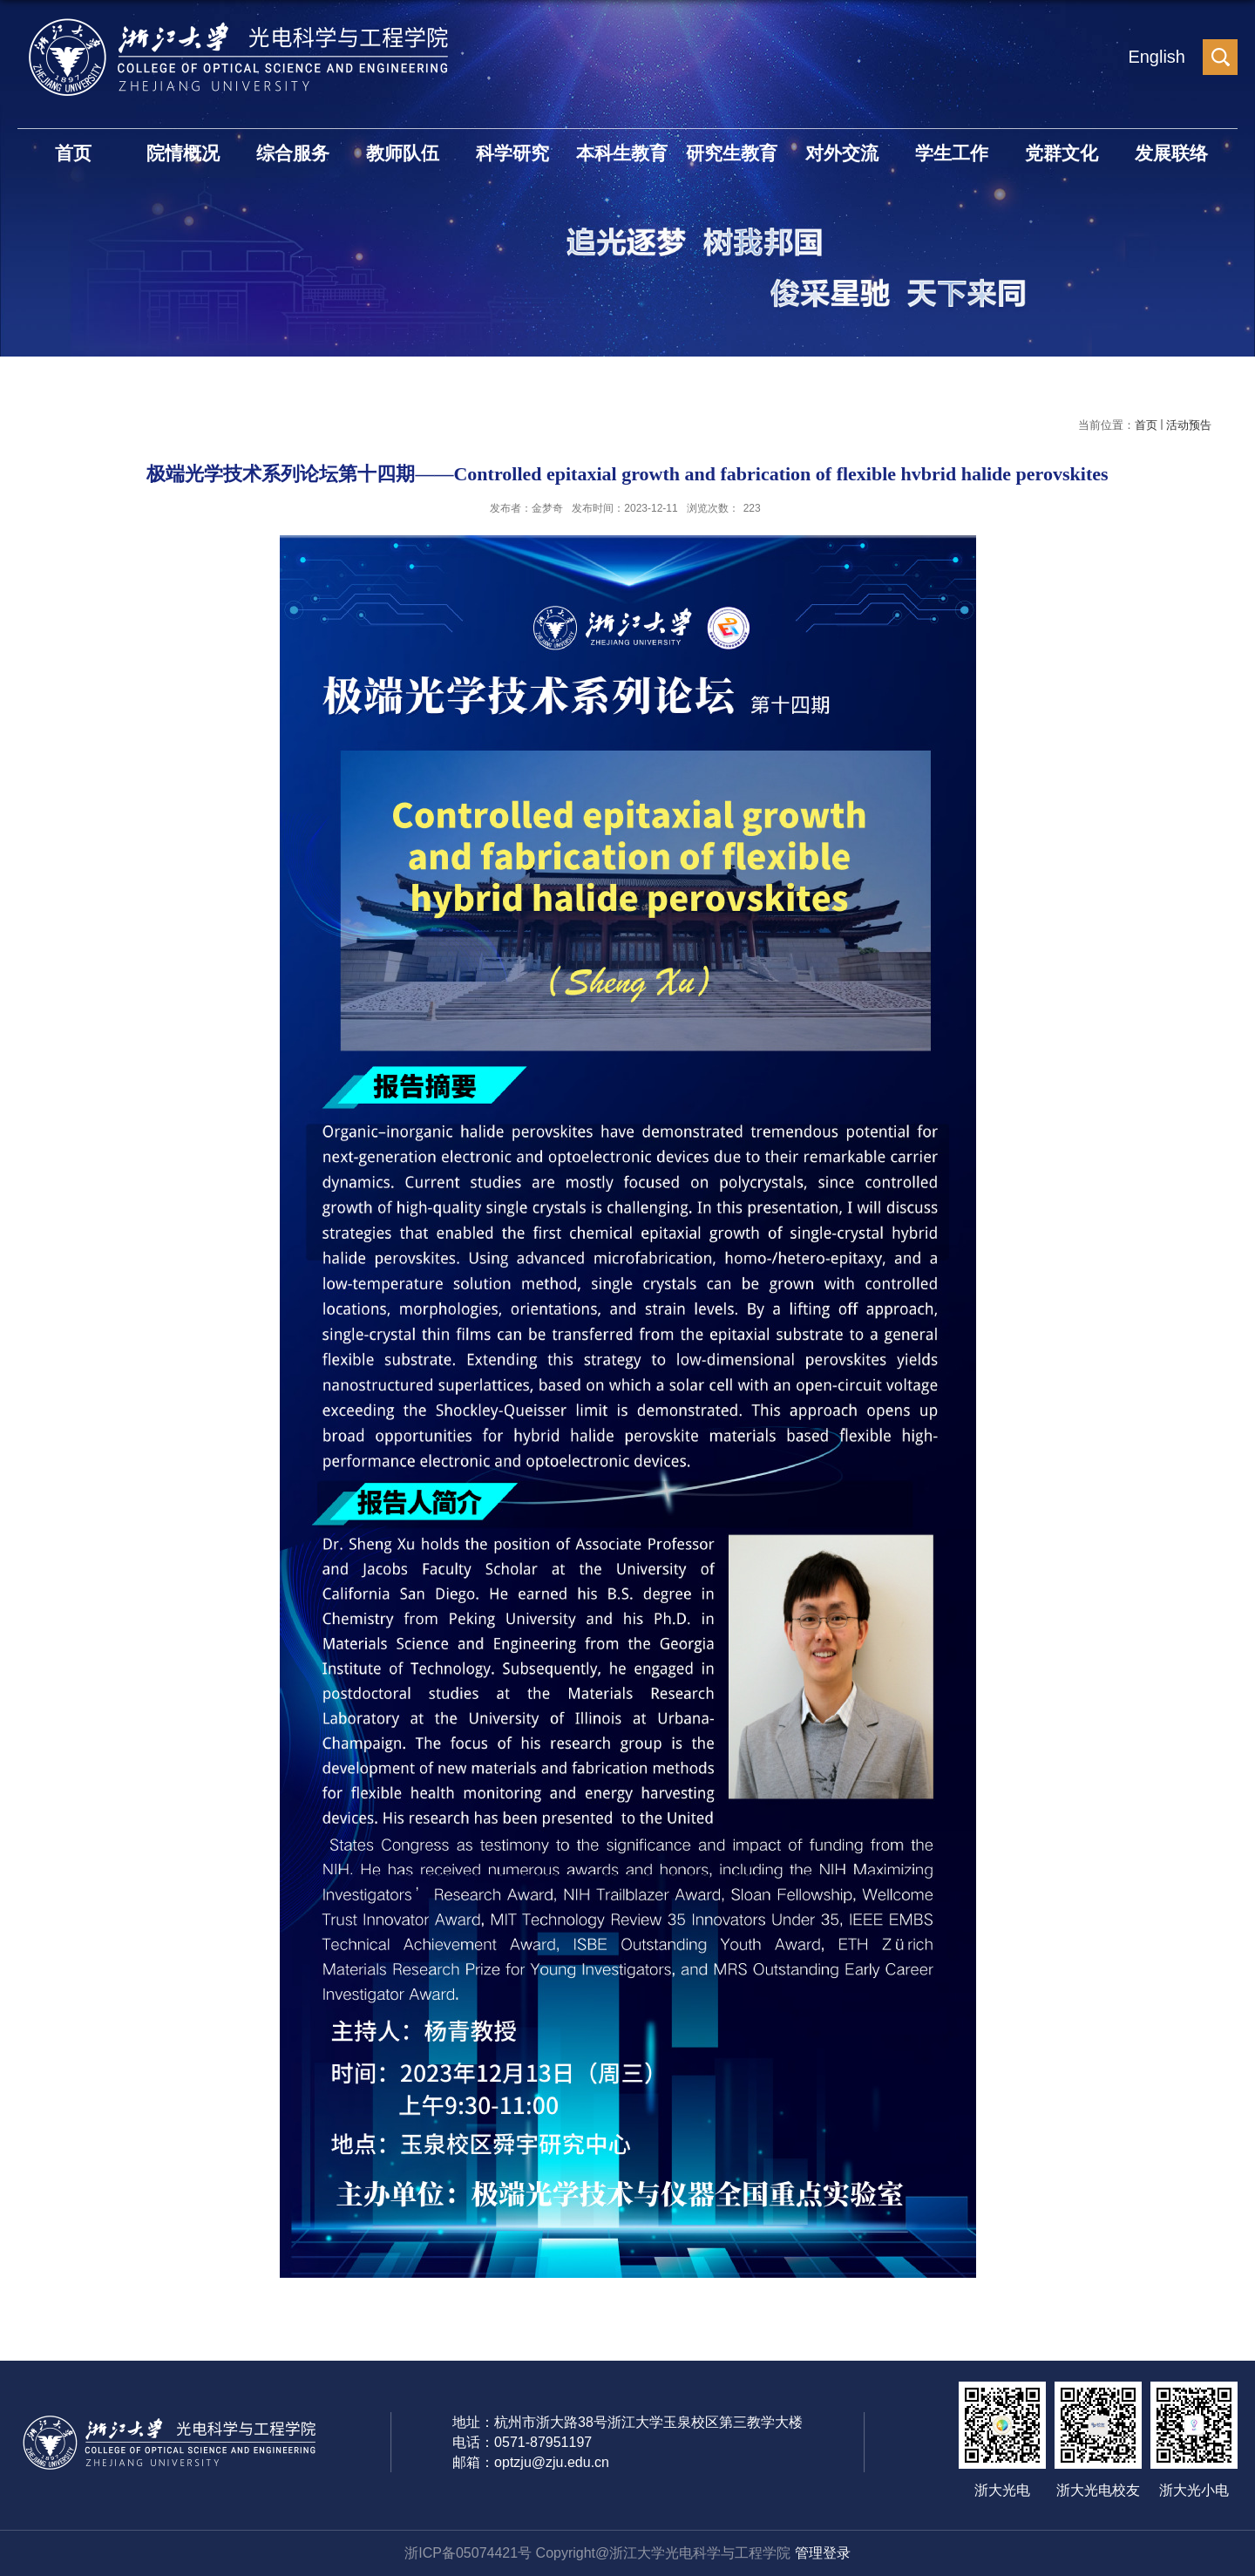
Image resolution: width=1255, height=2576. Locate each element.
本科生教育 (622, 153)
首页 (73, 153)
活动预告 (1188, 425)
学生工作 (951, 153)
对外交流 (841, 153)
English (1156, 56)
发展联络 (1171, 153)
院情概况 (183, 153)
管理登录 (823, 2552)
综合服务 (292, 153)
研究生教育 (731, 153)
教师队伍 (402, 153)
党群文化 (1061, 153)
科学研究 (512, 153)
